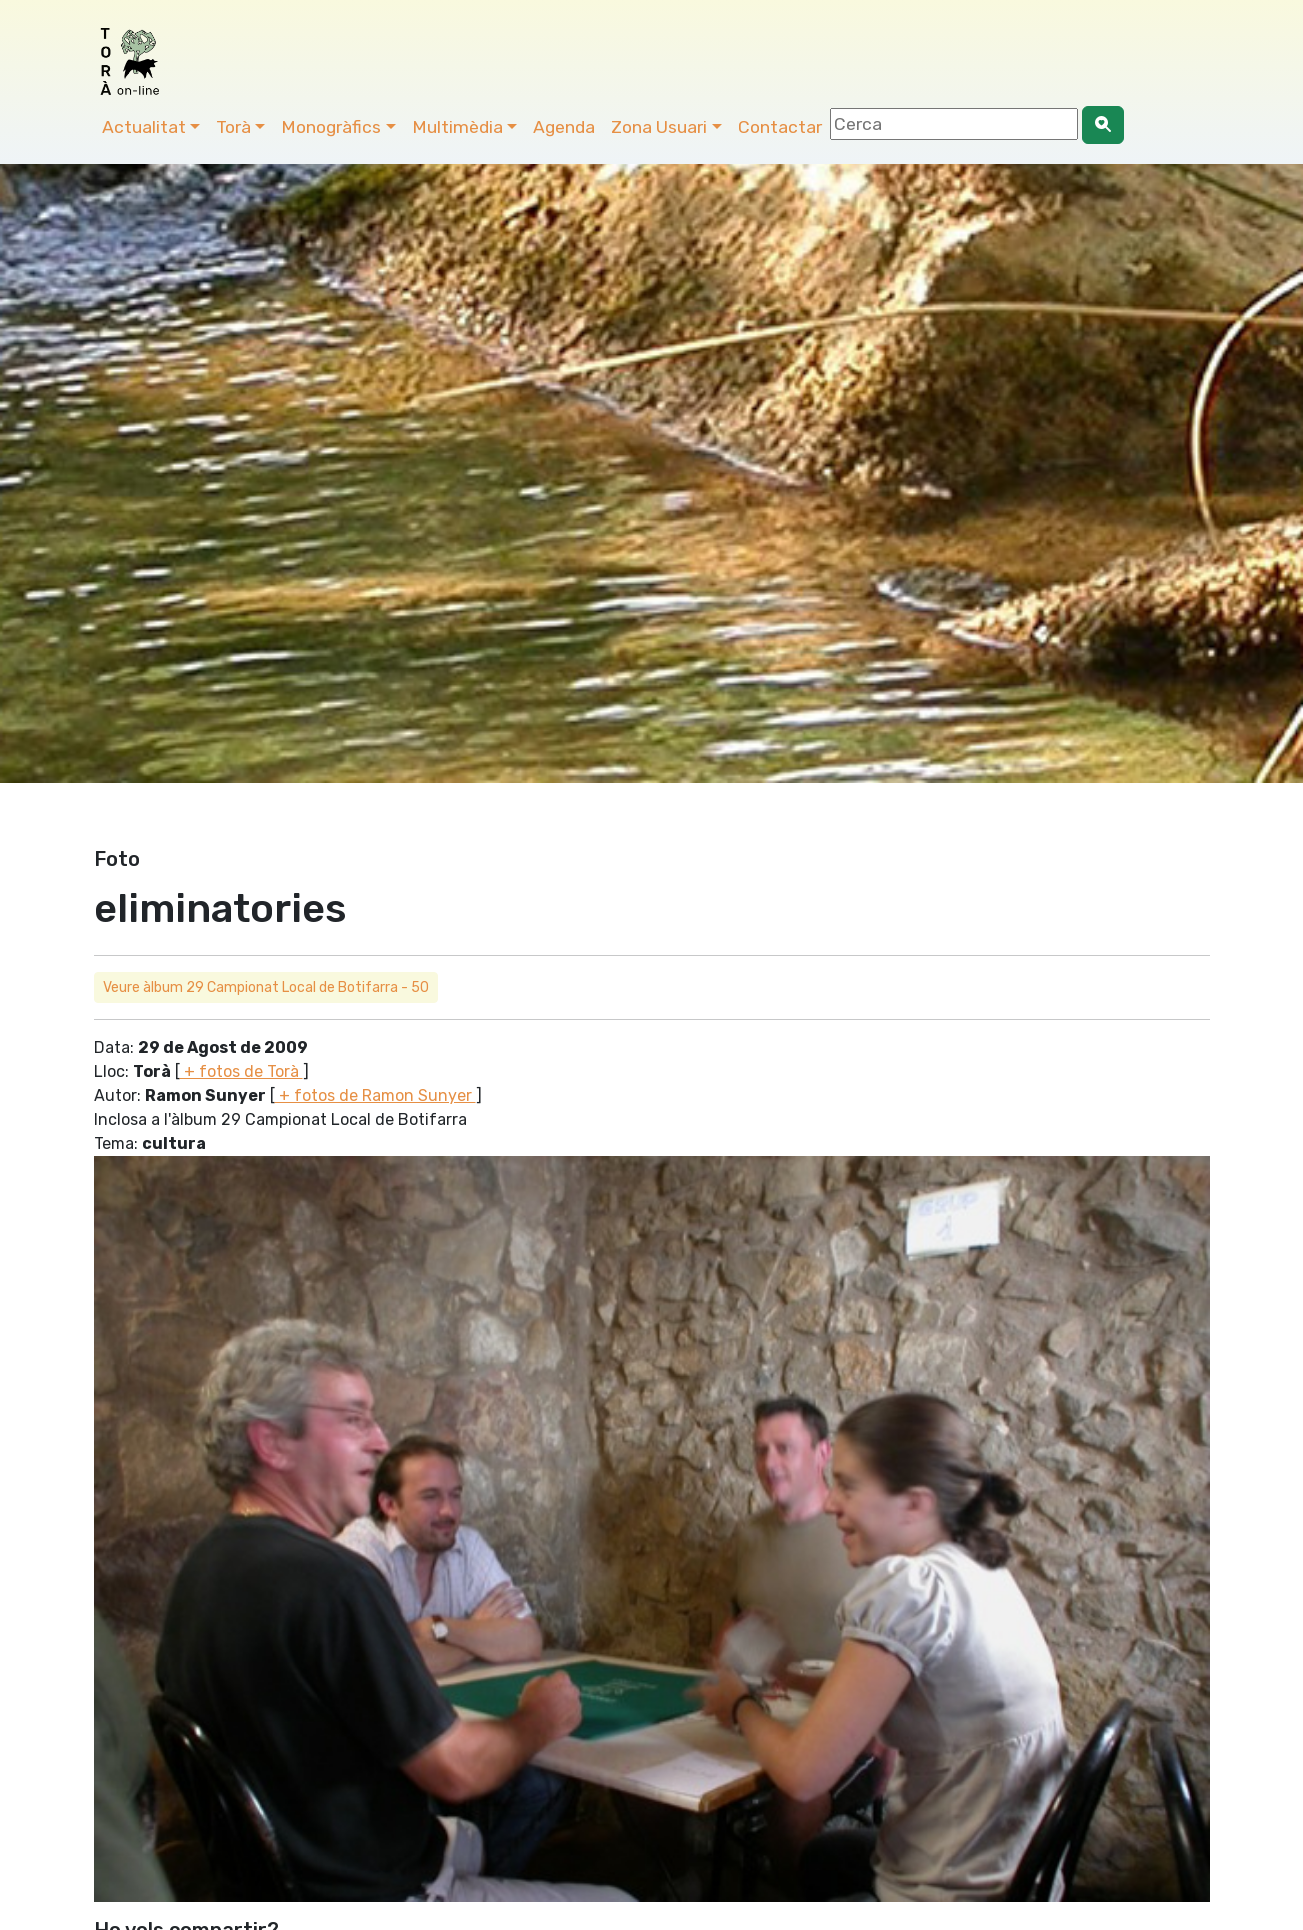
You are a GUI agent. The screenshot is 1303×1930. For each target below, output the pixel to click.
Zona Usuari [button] (659, 127)
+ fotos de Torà (241, 1071)
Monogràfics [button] (331, 127)
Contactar (780, 127)
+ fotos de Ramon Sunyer (375, 1095)
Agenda (564, 127)
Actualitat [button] (144, 127)
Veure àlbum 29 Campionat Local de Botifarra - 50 (266, 987)
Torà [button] (233, 127)
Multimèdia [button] (457, 127)
